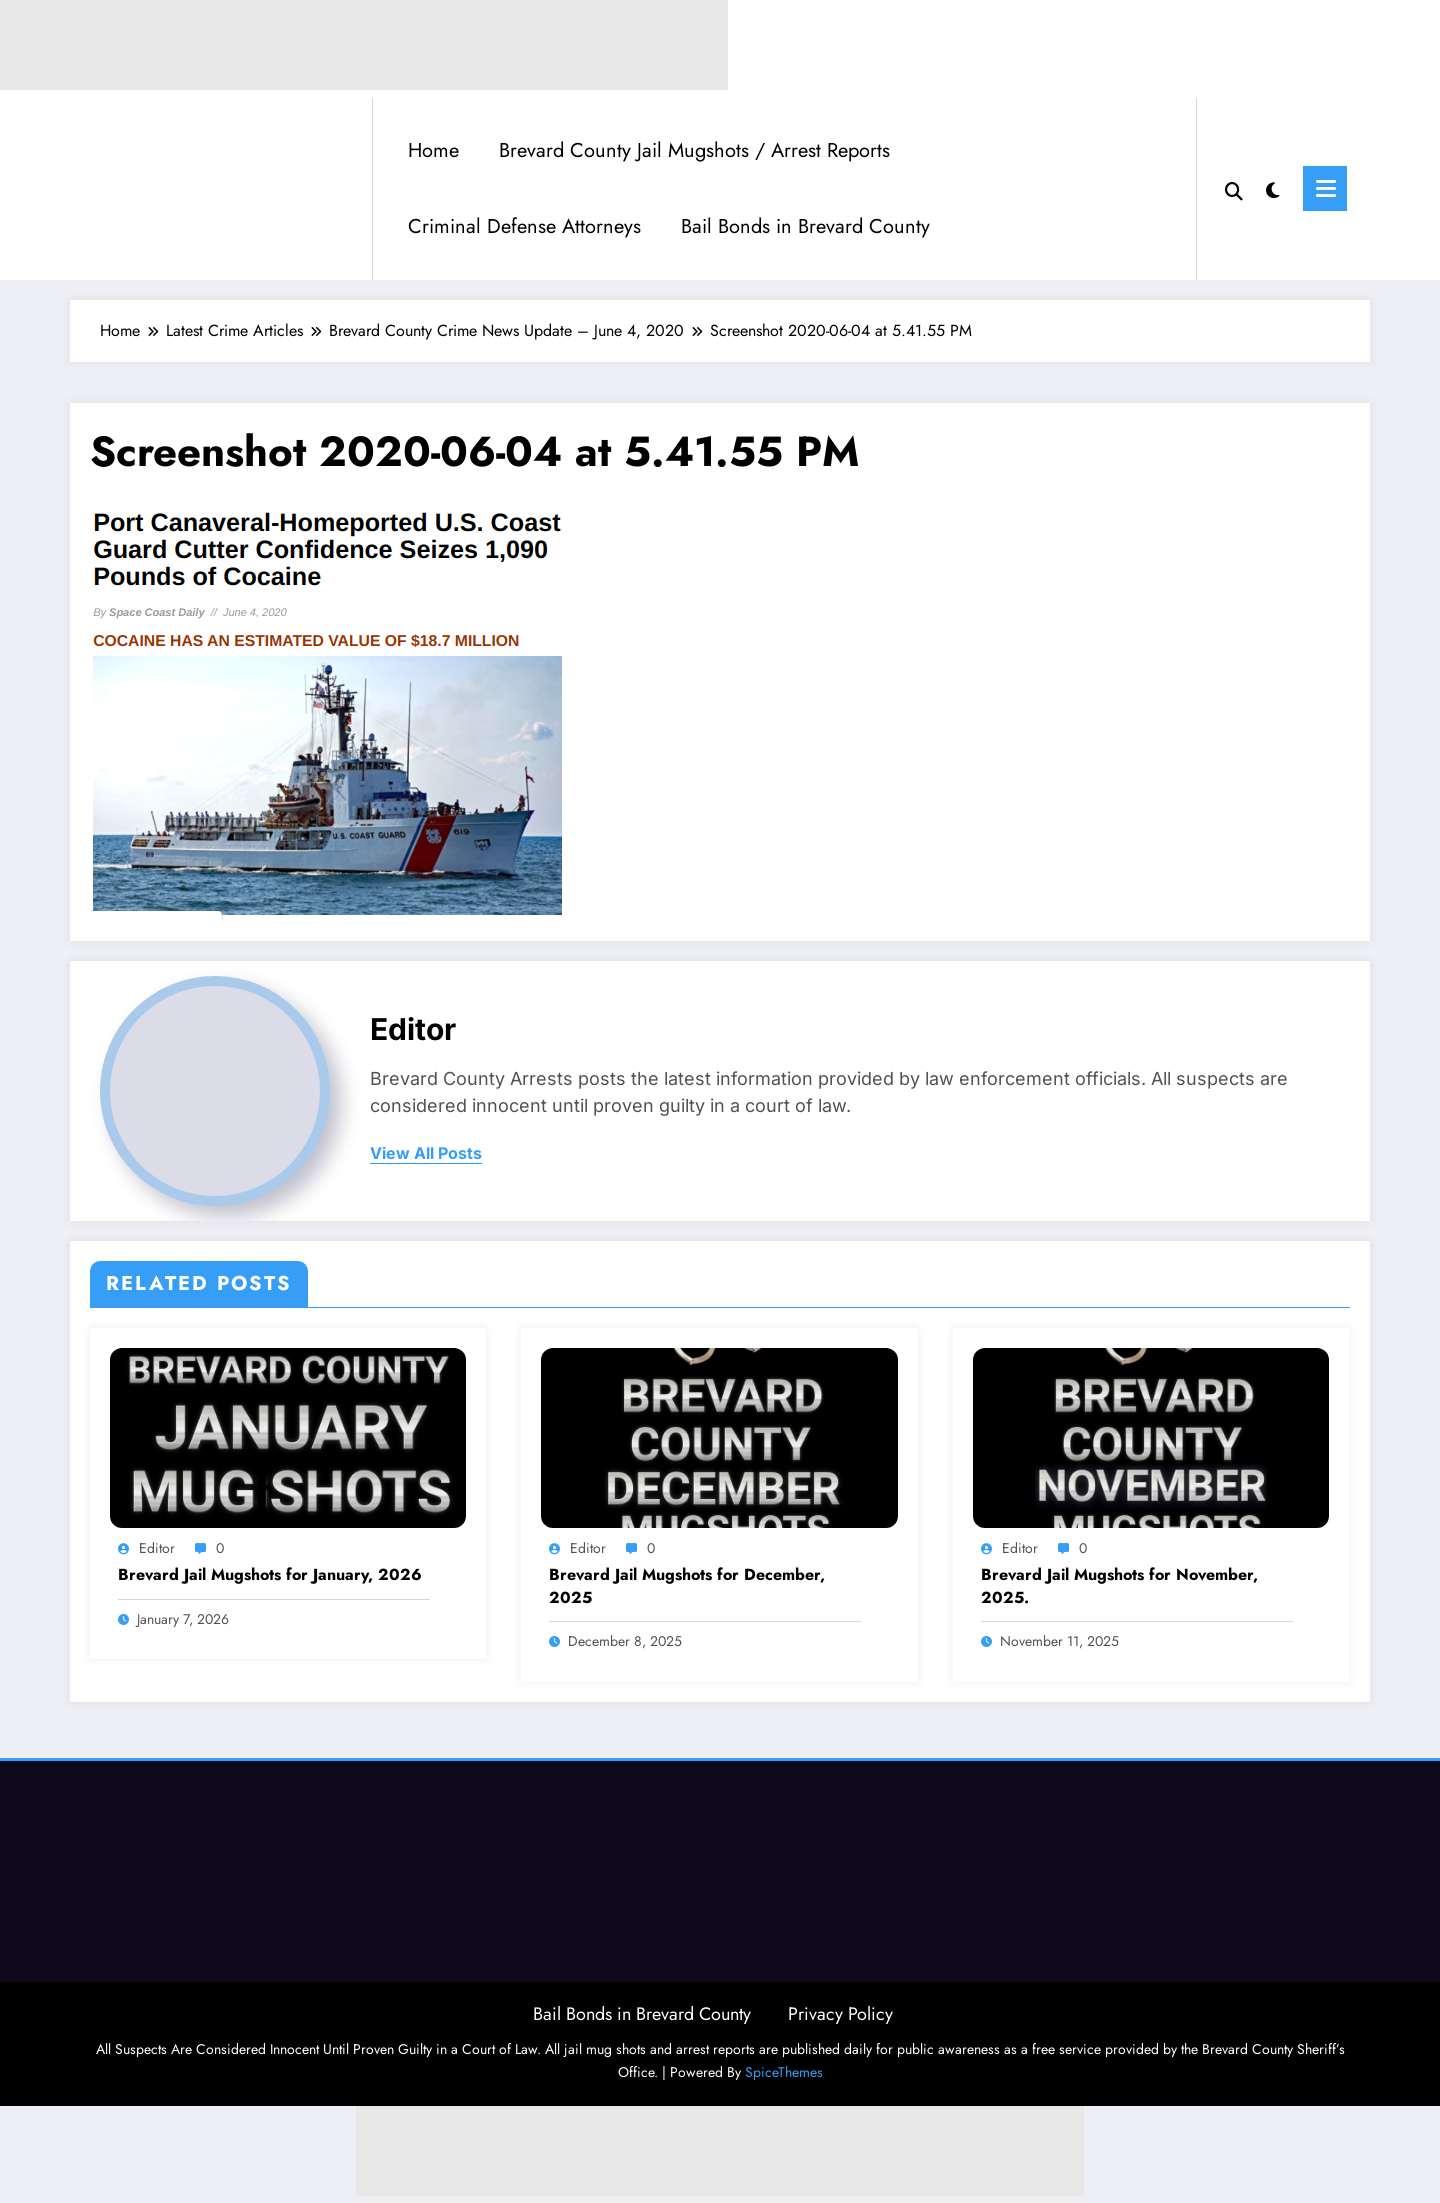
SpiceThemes (784, 2072)
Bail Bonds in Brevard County (805, 226)
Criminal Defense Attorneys (524, 226)
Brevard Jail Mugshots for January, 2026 (270, 1575)
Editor (413, 1029)
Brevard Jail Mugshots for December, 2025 (687, 1586)
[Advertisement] (720, 2151)
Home (433, 150)
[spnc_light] (1273, 188)
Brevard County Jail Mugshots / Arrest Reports (694, 150)
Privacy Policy (840, 2014)
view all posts (426, 1153)
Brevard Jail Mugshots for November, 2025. (1119, 1586)
